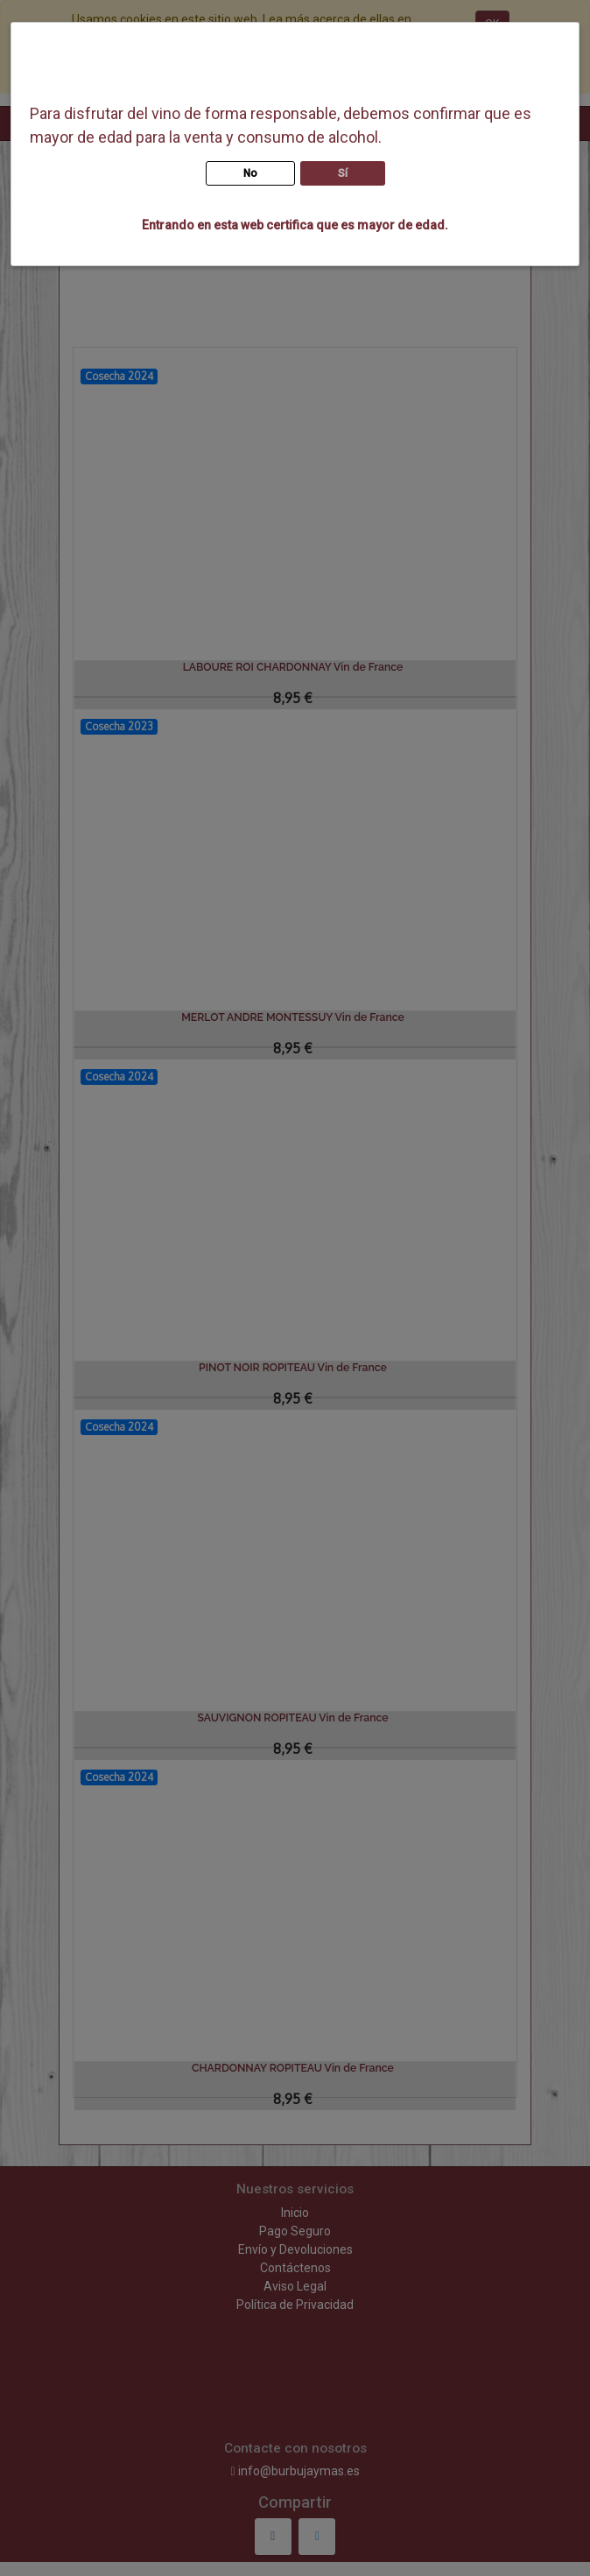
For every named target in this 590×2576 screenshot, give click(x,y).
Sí (343, 173)
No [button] (250, 173)
